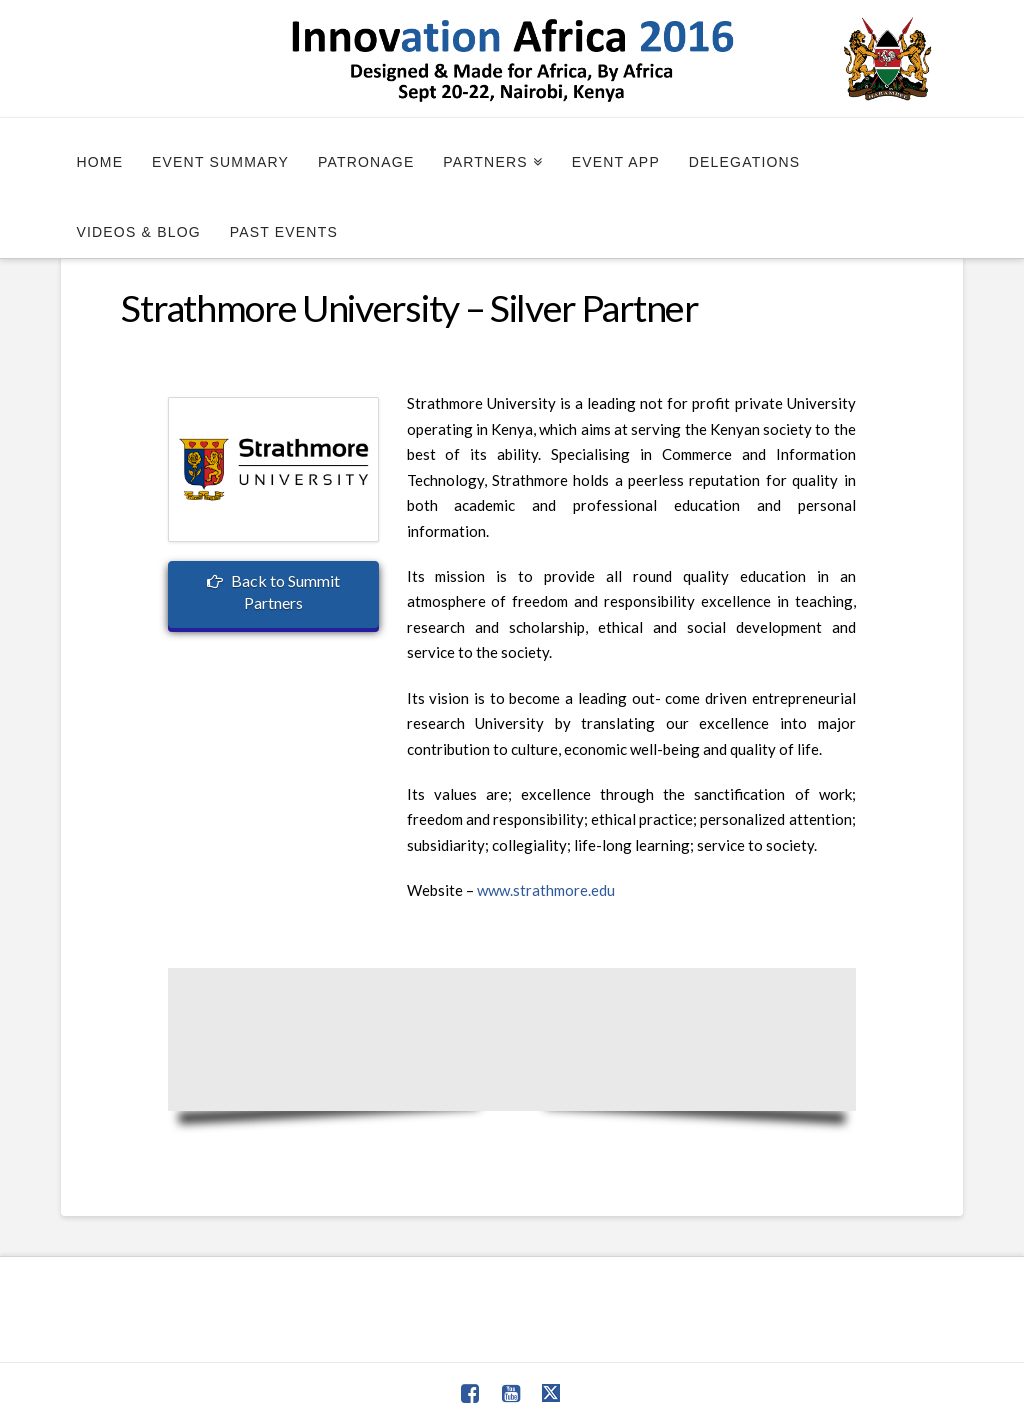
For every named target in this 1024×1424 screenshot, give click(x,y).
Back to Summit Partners (273, 591)
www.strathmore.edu (546, 890)
